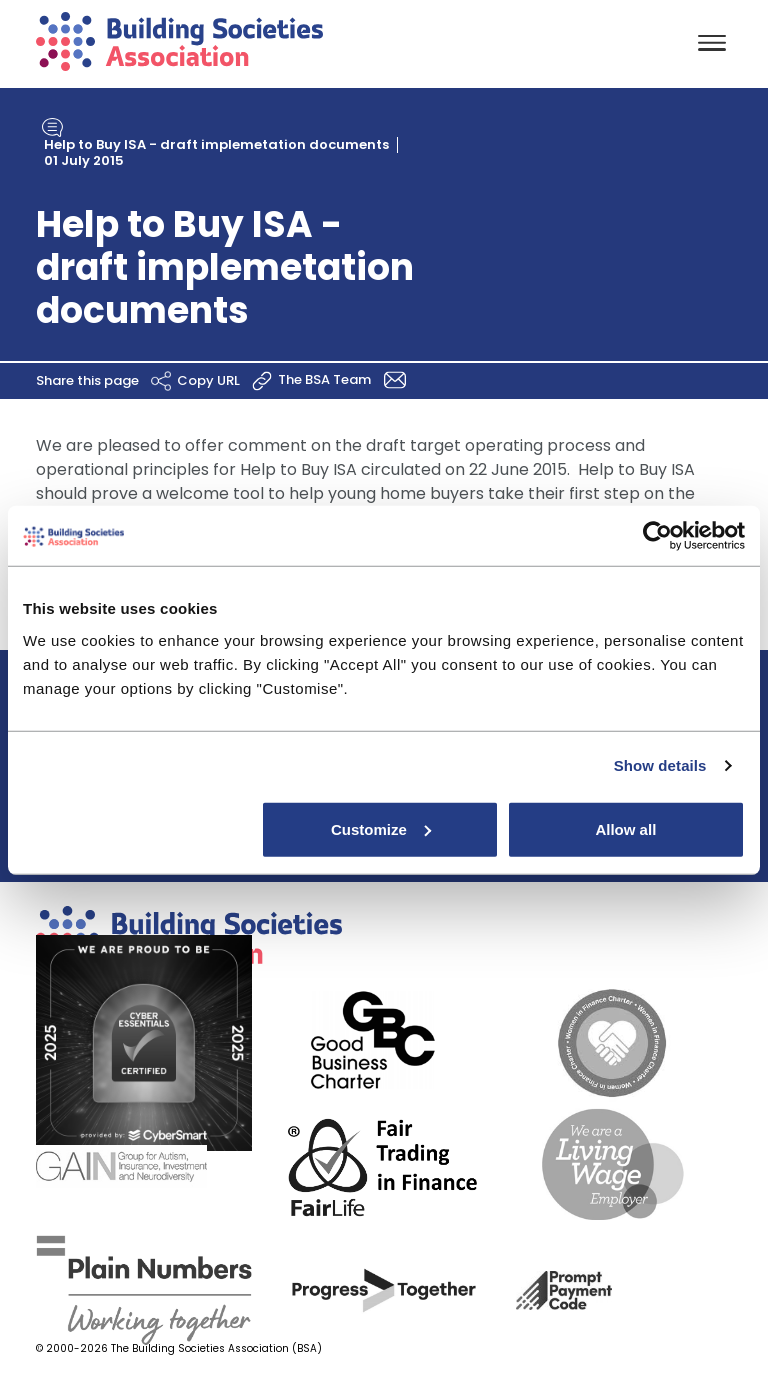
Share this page (106, 380)
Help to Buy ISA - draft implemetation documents (216, 144)
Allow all (625, 828)
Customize (381, 828)
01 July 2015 (84, 160)
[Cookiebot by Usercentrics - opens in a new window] (657, 536)
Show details (660, 765)
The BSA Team (345, 378)
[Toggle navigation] (712, 44)
